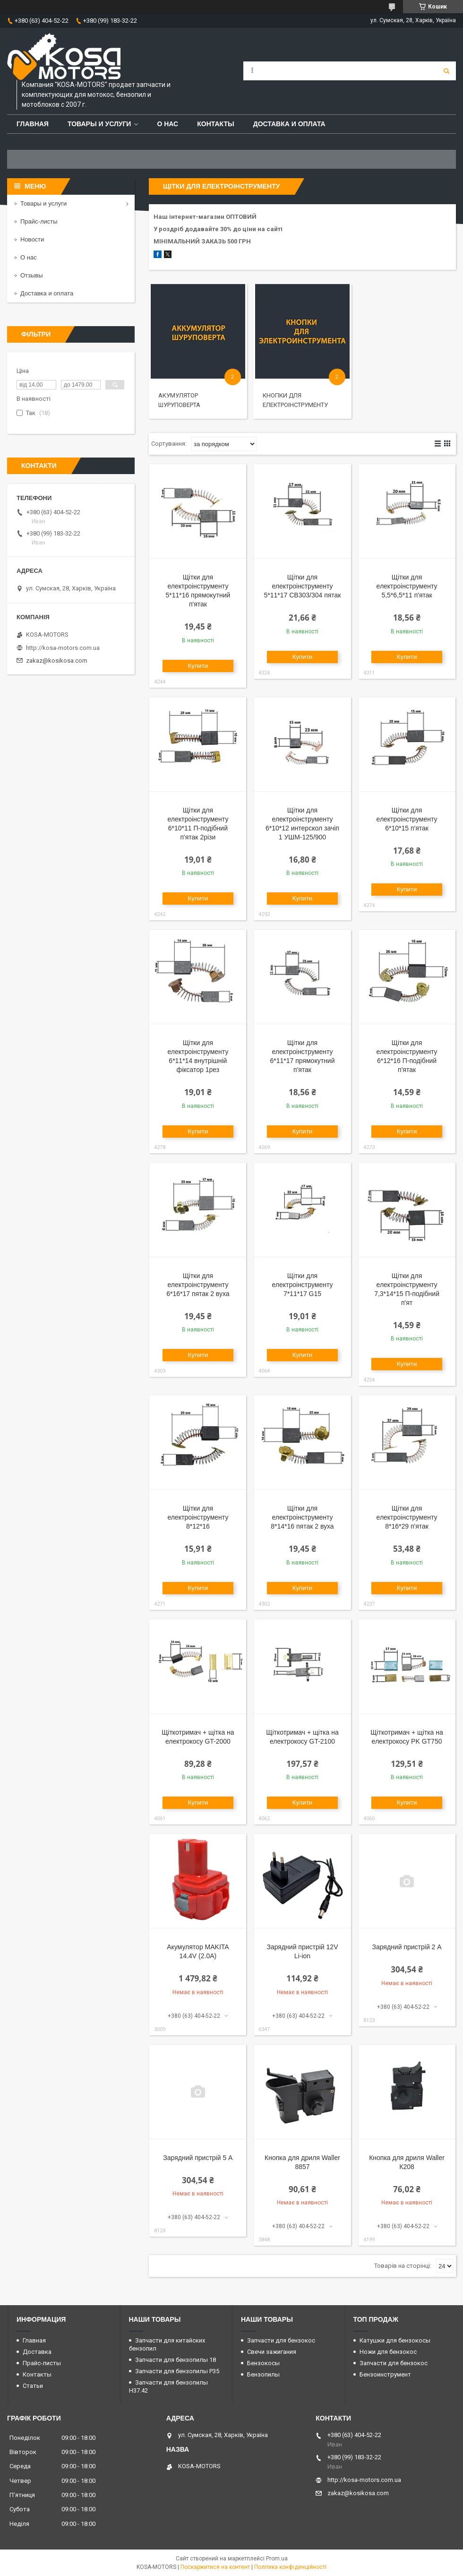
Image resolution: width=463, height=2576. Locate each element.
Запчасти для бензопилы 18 (175, 2359)
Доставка (37, 2351)
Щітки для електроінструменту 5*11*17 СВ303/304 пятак (302, 586)
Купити (198, 665)
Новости (32, 239)
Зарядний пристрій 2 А (407, 1947)
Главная (33, 124)
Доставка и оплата (289, 124)
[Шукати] (446, 70)
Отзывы (31, 275)
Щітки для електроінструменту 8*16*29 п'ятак (407, 1517)
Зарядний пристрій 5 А (197, 2157)
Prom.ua (277, 2558)
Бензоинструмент (385, 2374)
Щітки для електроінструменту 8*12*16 (197, 1517)
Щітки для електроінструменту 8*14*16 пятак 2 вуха (302, 1517)
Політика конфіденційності (290, 2567)
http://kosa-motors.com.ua (63, 647)
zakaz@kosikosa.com (56, 660)
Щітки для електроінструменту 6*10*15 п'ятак (407, 819)
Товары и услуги (99, 124)
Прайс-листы (39, 221)
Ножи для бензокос (388, 2351)
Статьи (33, 2385)
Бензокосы (263, 2363)
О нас (167, 124)
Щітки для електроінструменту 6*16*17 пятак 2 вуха (197, 1284)
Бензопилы (263, 2374)
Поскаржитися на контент (215, 2567)
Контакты (215, 124)
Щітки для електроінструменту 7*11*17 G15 (302, 1284)
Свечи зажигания (271, 2351)
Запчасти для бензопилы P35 (177, 2371)
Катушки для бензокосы (395, 2340)
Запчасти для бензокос (281, 2340)
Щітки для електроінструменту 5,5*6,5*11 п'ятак (407, 586)
